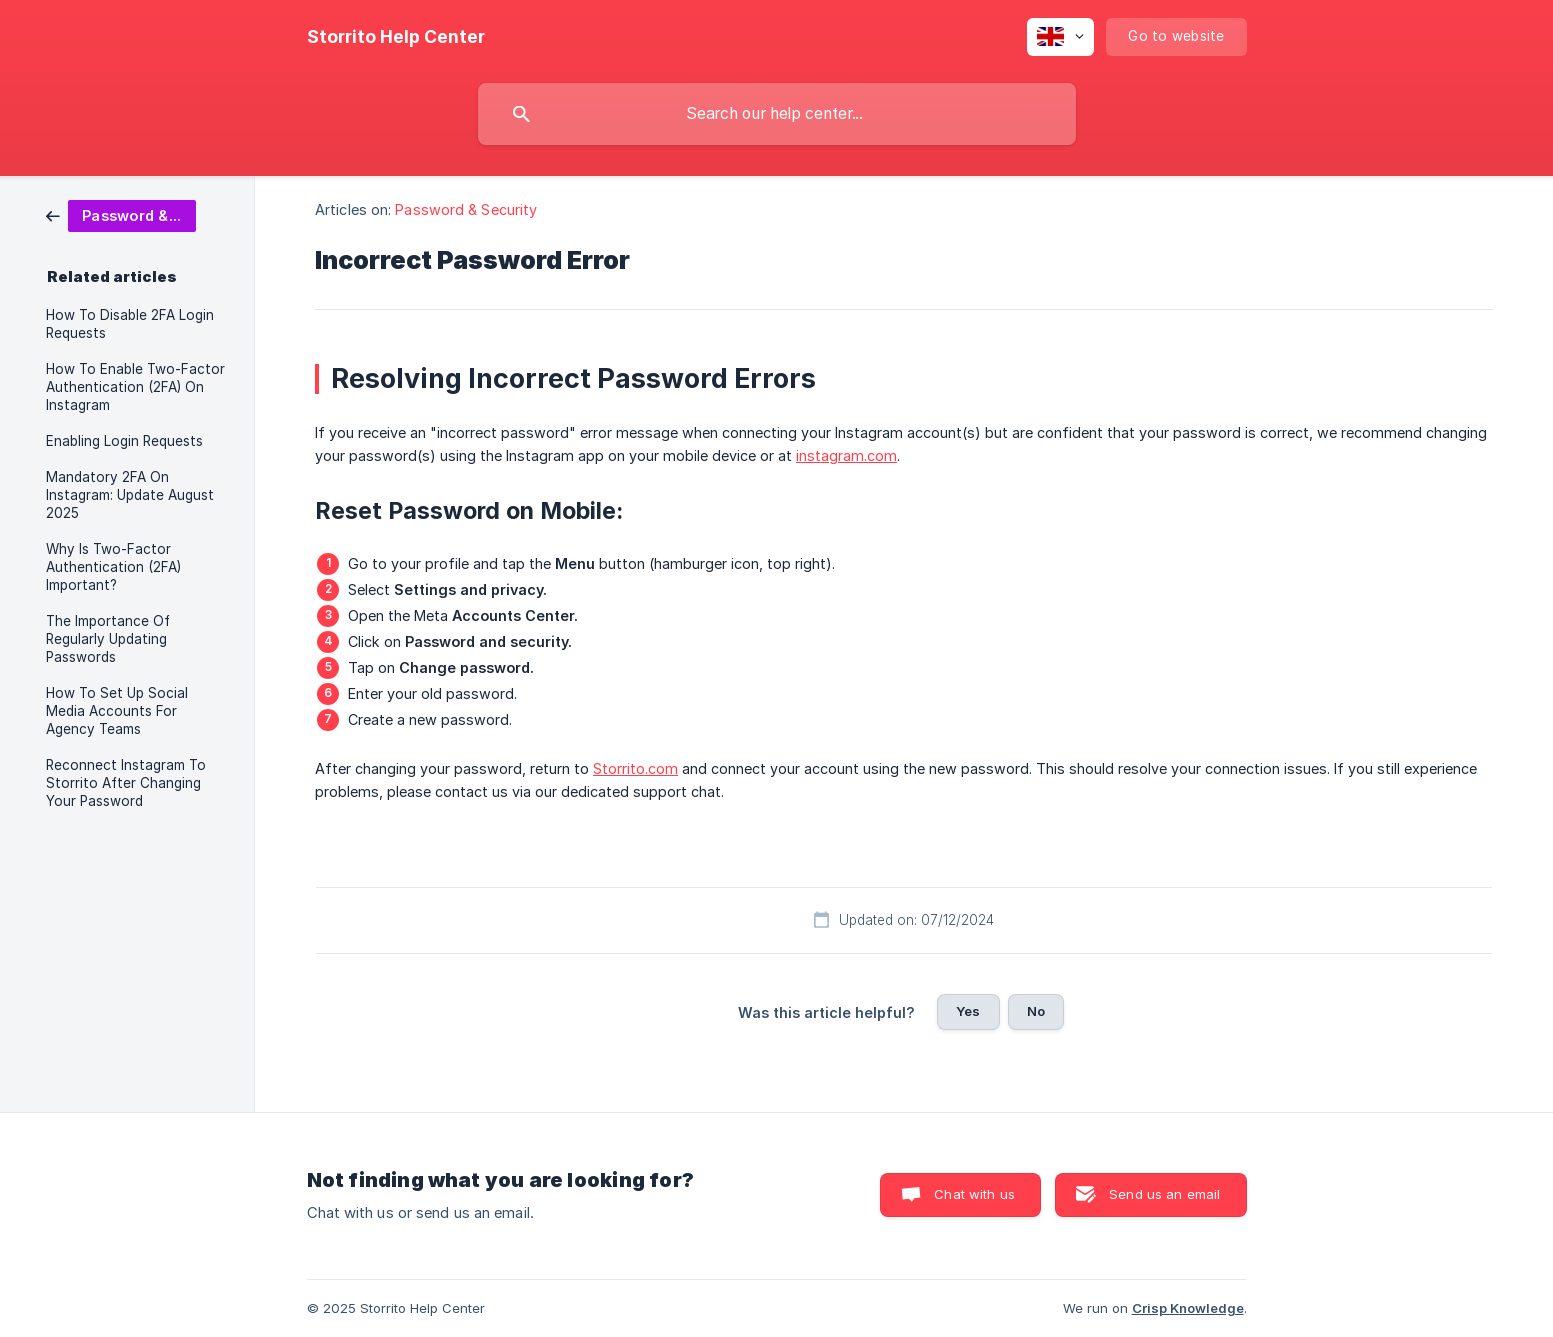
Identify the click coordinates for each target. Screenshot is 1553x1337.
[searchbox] (777, 114)
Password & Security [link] (466, 209)
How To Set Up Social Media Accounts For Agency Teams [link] (117, 711)
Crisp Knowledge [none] (1188, 1308)
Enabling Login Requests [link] (124, 441)
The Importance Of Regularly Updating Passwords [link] (108, 639)
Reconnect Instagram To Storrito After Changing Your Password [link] (126, 783)
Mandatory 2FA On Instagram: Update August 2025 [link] (130, 495)
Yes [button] (968, 1011)
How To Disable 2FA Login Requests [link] (130, 324)
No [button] (1036, 1011)
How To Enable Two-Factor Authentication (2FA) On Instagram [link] (135, 387)
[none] (396, 37)
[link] (121, 214)
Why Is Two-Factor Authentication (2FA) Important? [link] (113, 567)
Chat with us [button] (974, 1194)
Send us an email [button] (1164, 1194)
